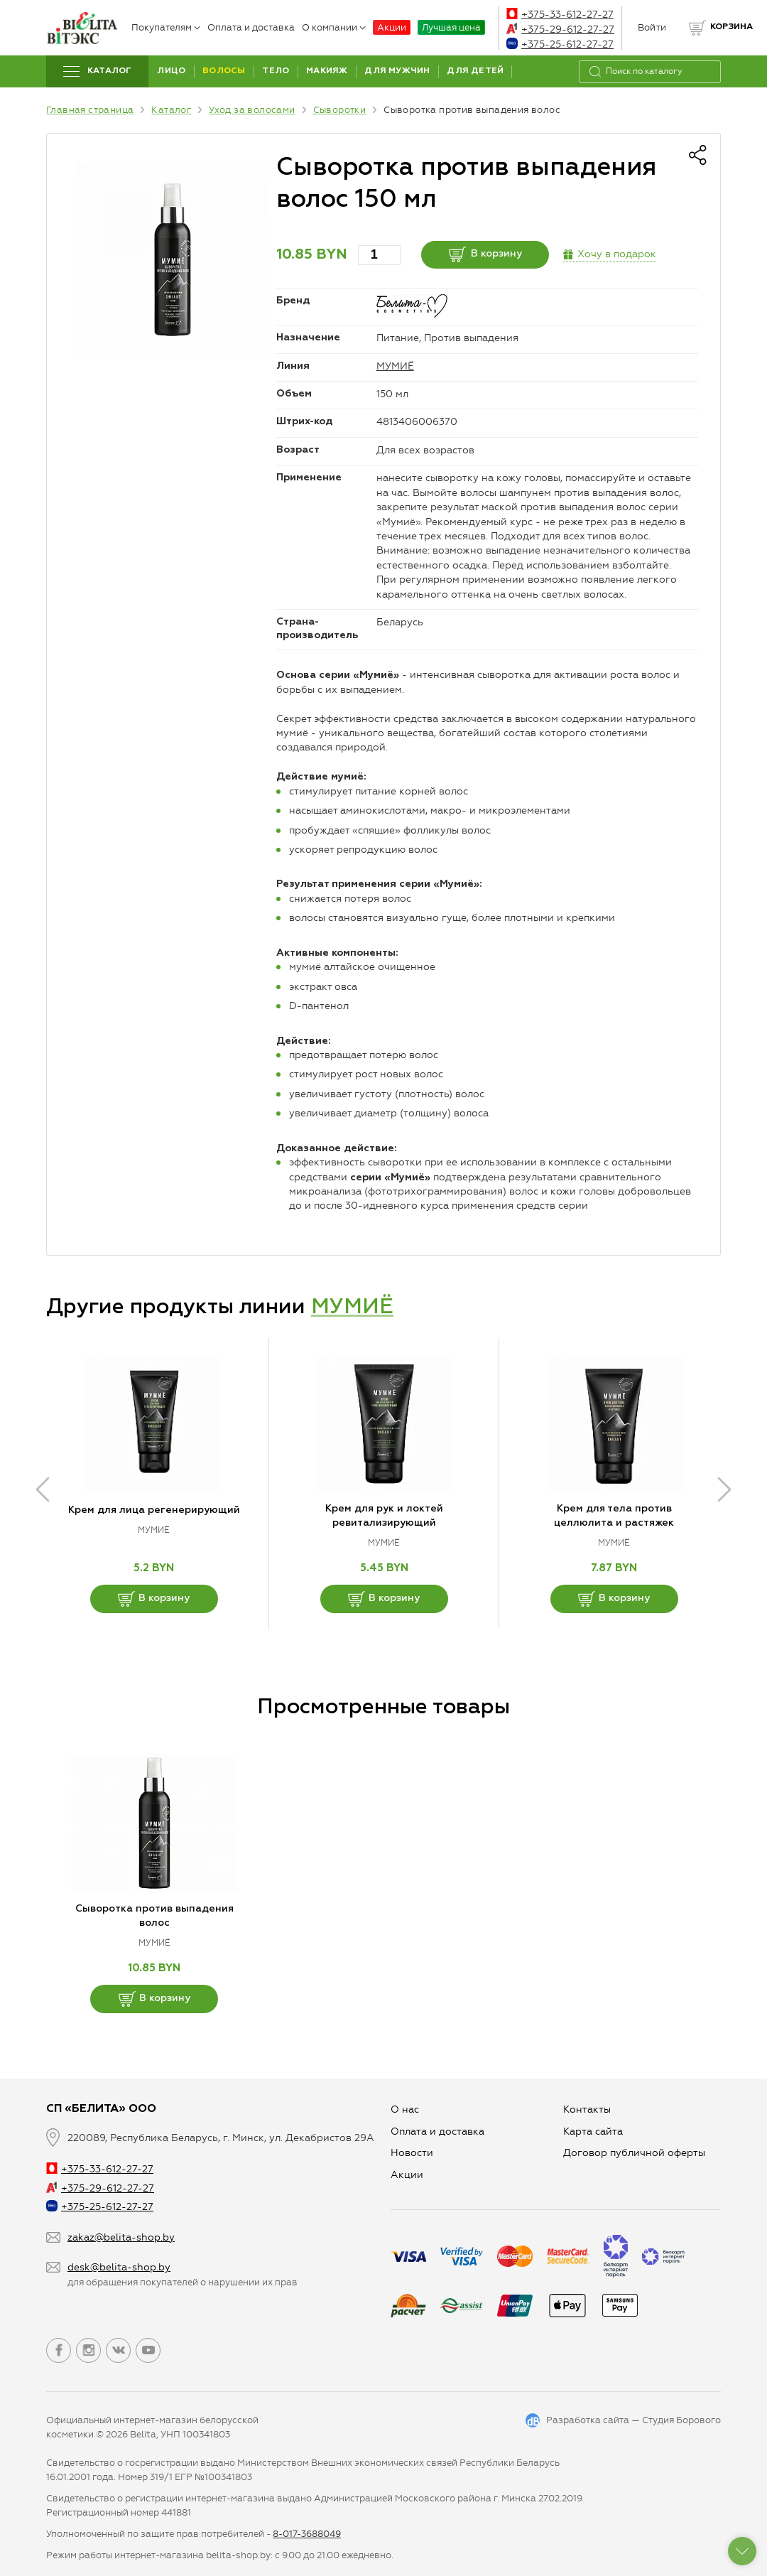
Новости (412, 2153)
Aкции (407, 2175)
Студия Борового (681, 2420)
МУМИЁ (395, 366)
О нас (405, 2109)
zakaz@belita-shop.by (121, 2237)
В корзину (485, 254)
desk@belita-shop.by (118, 2267)
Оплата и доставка (251, 27)
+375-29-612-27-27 (560, 29)
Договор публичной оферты (634, 2153)
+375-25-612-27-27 (560, 44)
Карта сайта (593, 2131)
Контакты (587, 2109)
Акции (391, 27)
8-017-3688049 (307, 2533)
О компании (334, 27)
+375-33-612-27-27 (560, 15)
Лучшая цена (451, 27)
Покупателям (165, 27)
